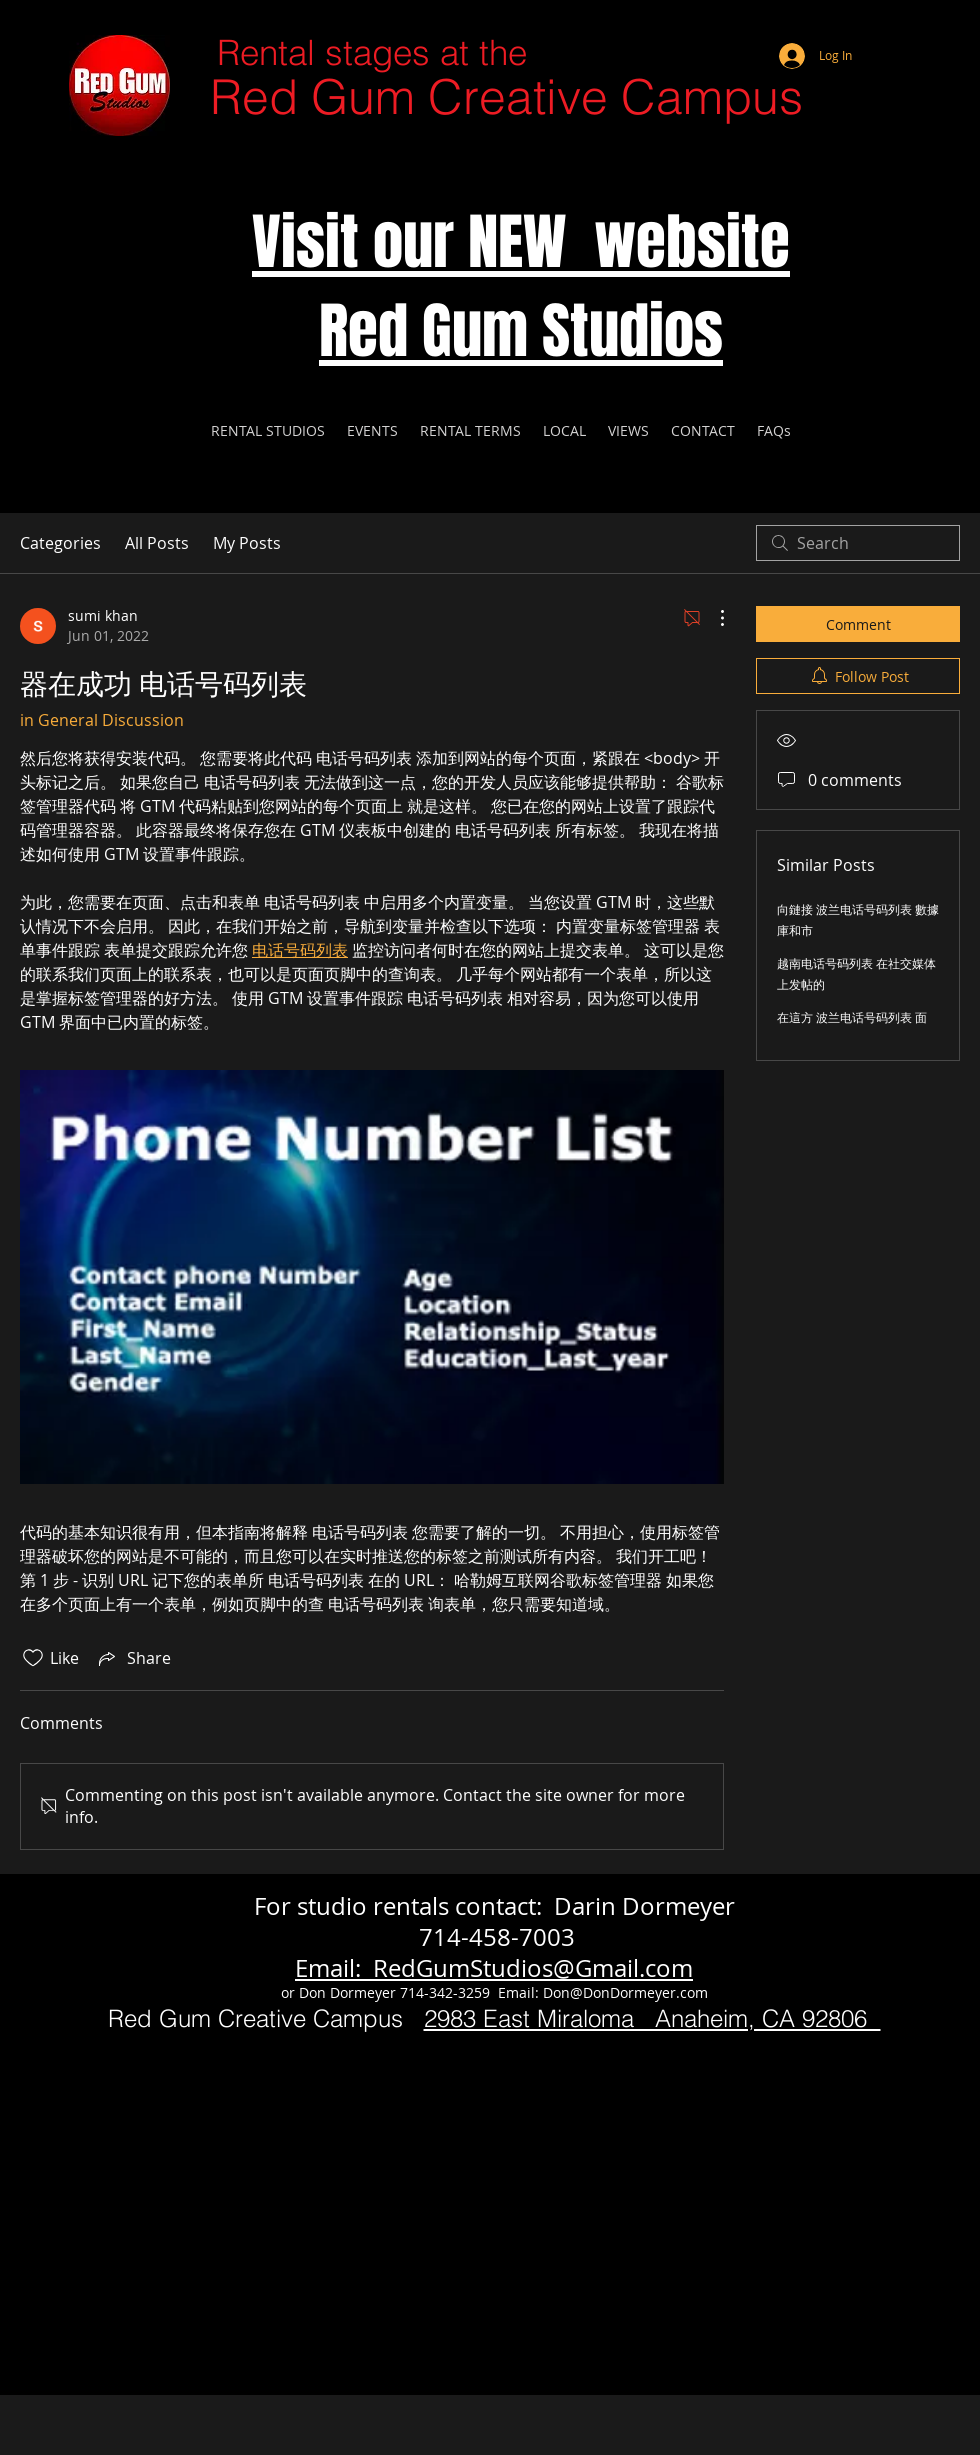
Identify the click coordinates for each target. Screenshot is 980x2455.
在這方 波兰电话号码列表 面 (852, 1017)
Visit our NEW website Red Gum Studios (521, 287)
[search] (858, 543)
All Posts (157, 543)
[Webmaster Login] (885, 30)
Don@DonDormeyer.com (625, 1992)
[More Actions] (712, 618)
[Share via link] (133, 1658)
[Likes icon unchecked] (33, 1658)
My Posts (247, 543)
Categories (60, 543)
